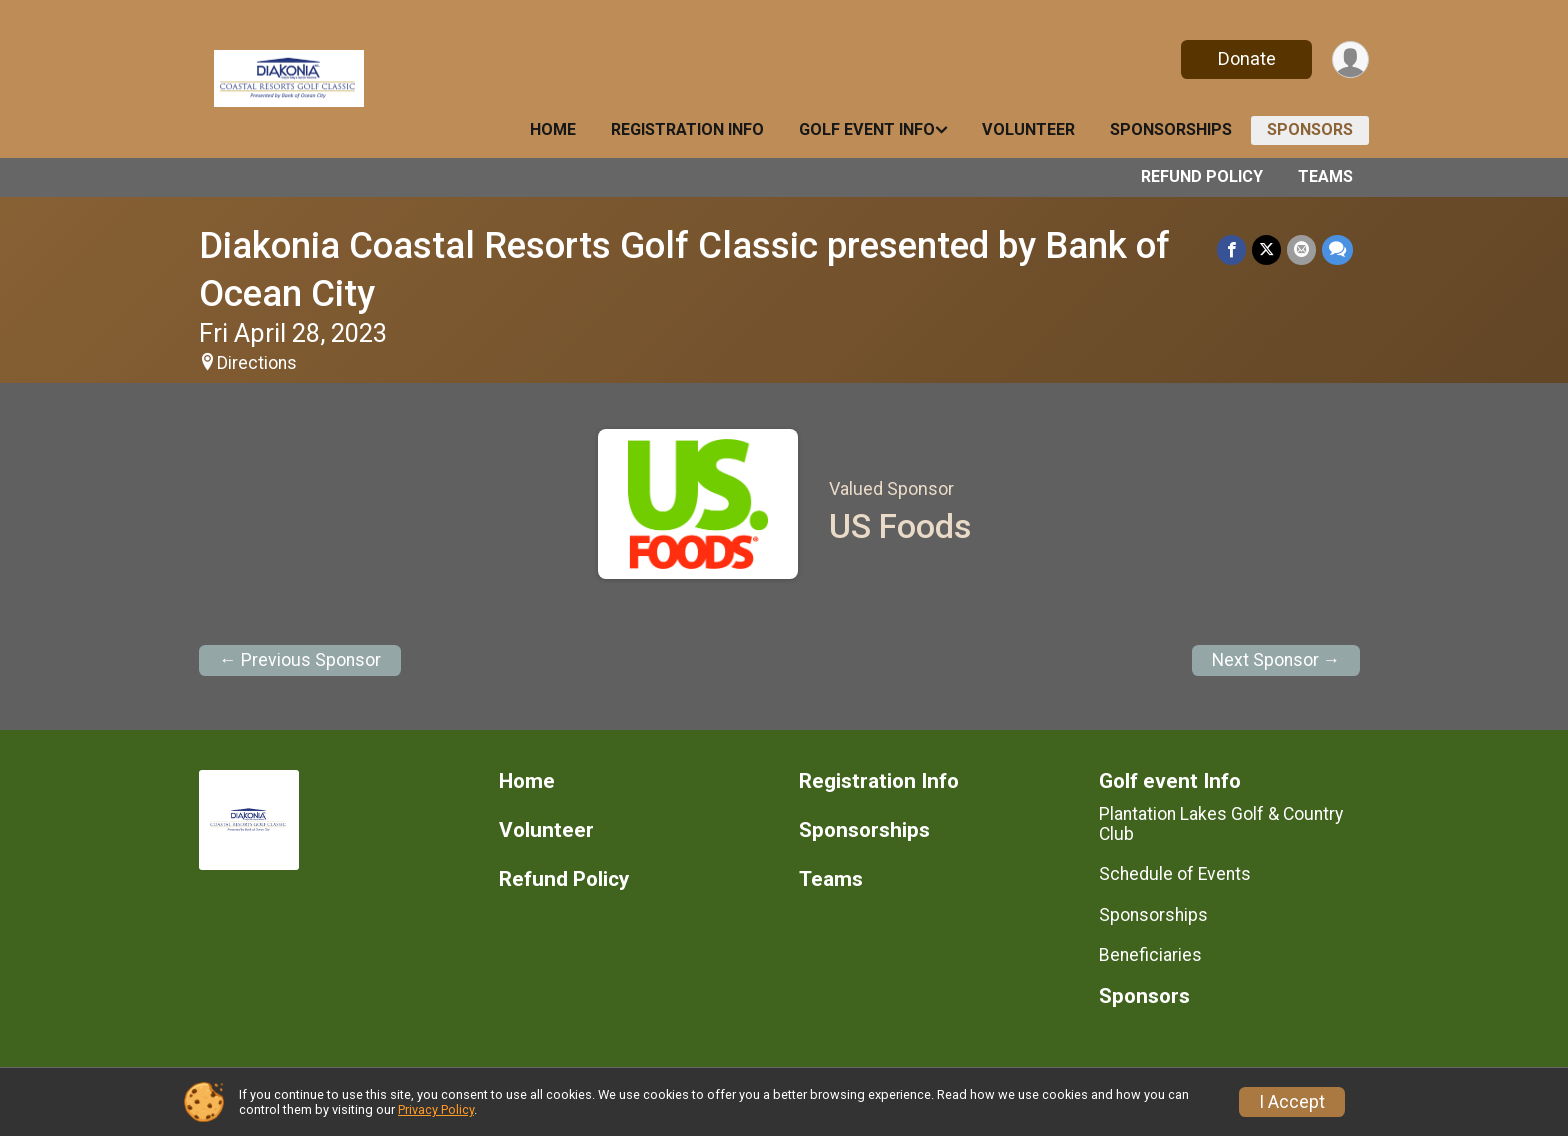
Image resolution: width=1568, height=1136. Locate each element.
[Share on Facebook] (1231, 249)
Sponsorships (1171, 129)
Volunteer (1028, 129)
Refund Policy (1202, 176)
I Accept (1292, 1102)
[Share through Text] (1337, 249)
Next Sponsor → (1276, 660)
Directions (257, 363)
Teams (1325, 176)
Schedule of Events (1175, 874)
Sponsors (1310, 129)
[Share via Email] (1301, 249)
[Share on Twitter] (1266, 249)
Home (553, 129)
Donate (1247, 58)
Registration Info (687, 129)
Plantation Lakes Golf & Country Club (1221, 824)
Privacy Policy (436, 1109)
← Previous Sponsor (300, 660)
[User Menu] (1350, 59)
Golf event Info (867, 129)
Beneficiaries (1150, 955)
